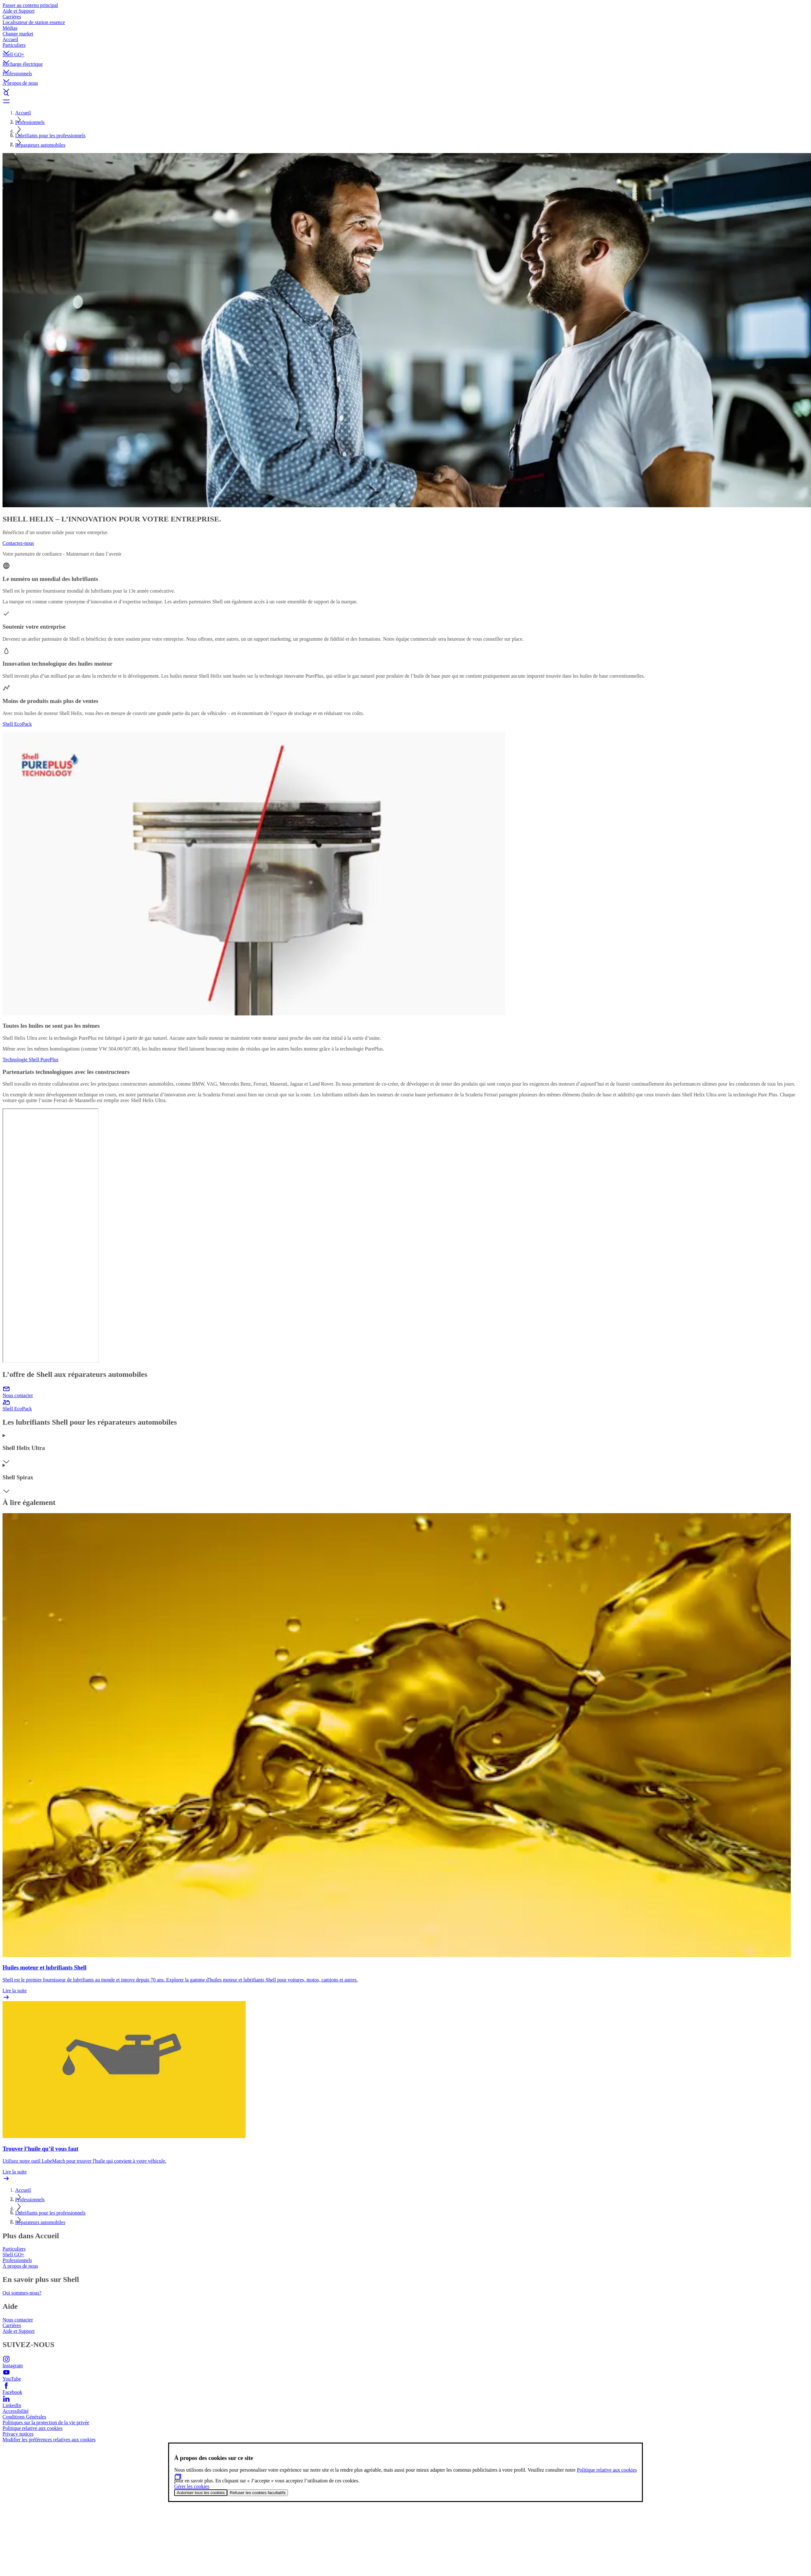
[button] (405, 47)
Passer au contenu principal (30, 5)
